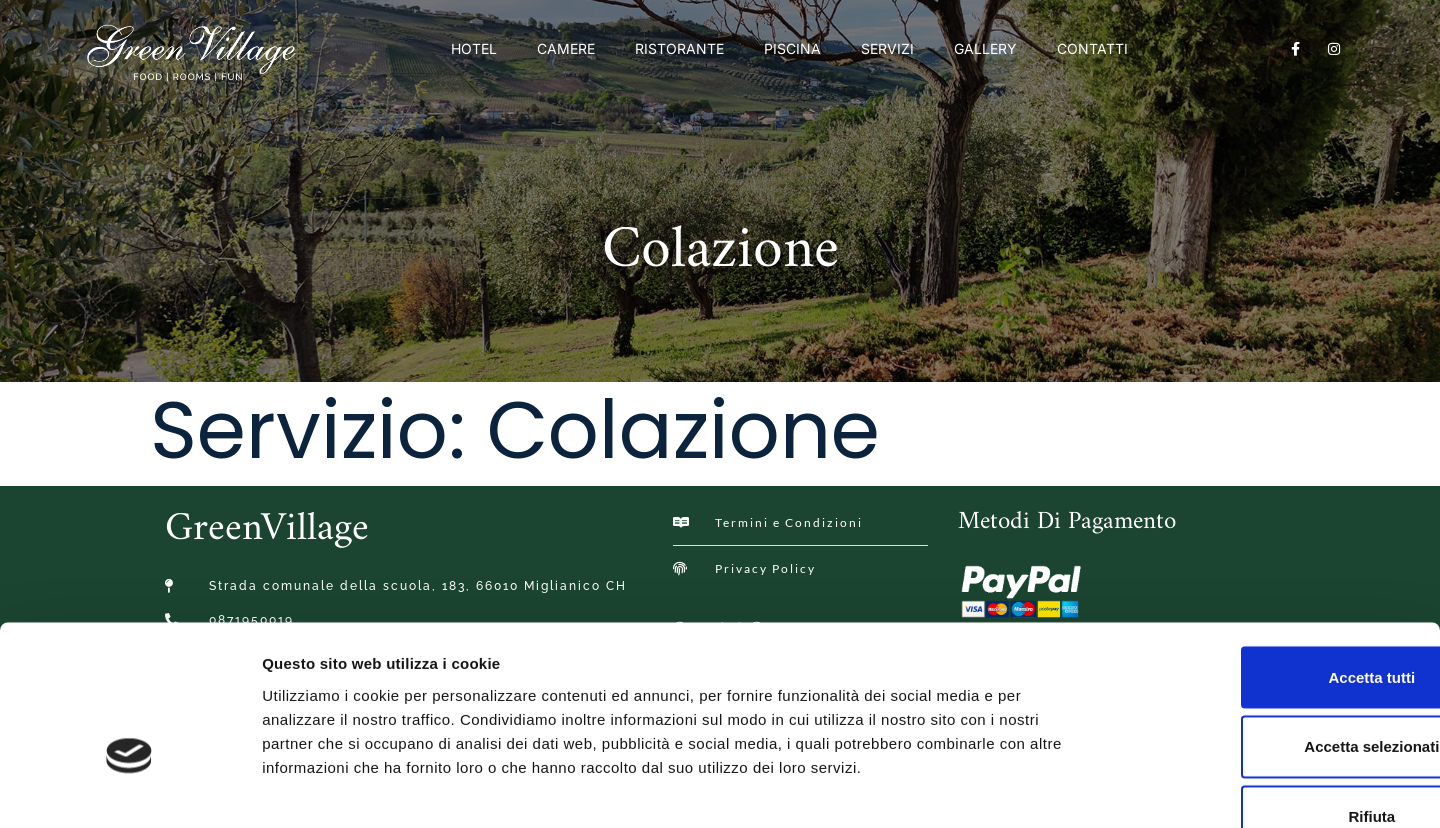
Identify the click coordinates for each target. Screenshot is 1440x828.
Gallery (985, 48)
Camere (566, 48)
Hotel (474, 48)
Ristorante (679, 48)
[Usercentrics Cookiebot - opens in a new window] (129, 789)
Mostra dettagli (1052, 788)
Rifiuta (1273, 694)
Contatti (1092, 48)
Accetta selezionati (1272, 625)
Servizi (887, 48)
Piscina (792, 48)
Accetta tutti (1273, 555)
